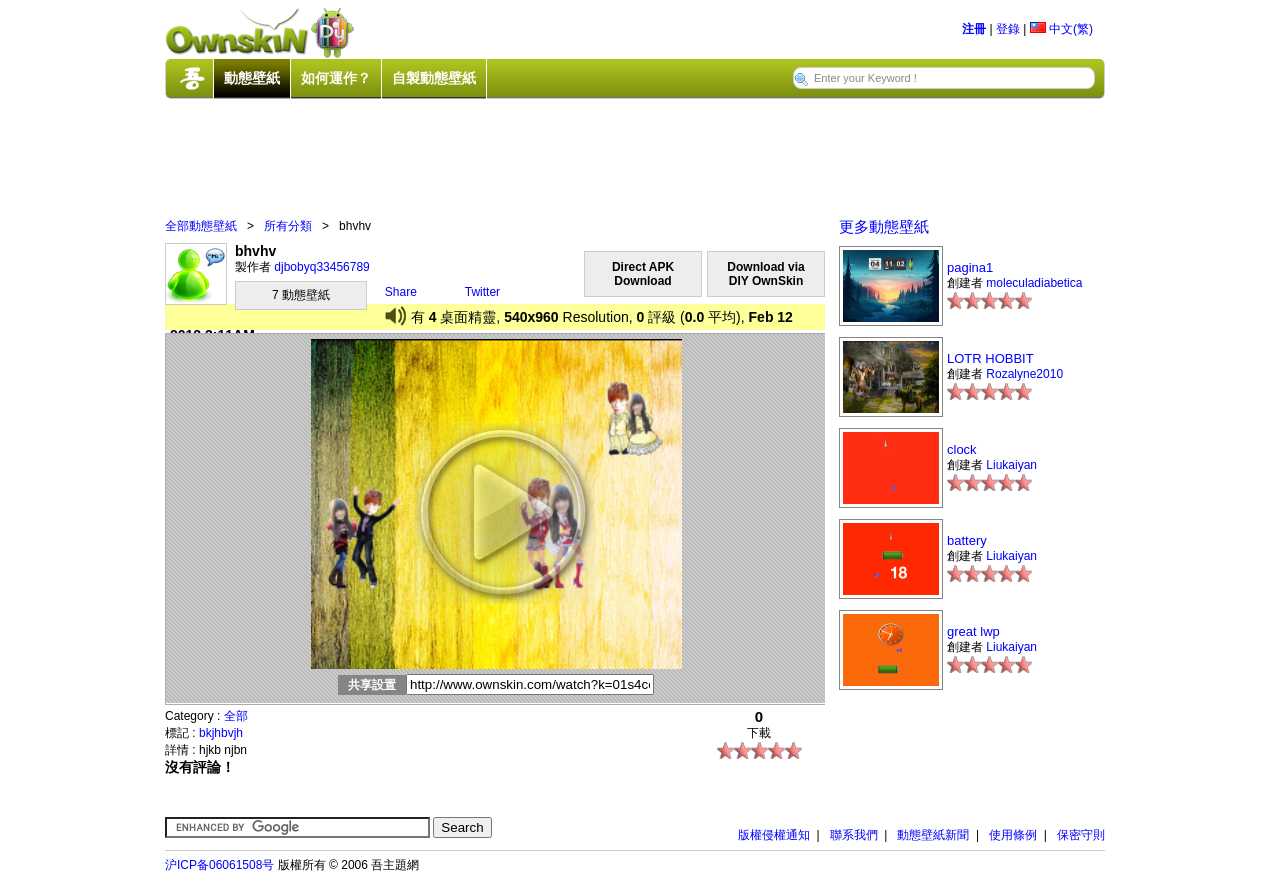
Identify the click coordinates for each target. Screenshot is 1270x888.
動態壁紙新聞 (933, 835)
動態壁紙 (252, 78)
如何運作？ (336, 78)
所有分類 (288, 226)
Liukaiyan (1011, 465)
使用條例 (1013, 835)
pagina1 (970, 267)
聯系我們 (854, 835)
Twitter (482, 292)
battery (967, 540)
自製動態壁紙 (434, 78)
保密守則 (1081, 835)
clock (962, 449)
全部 (236, 716)
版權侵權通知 (774, 835)
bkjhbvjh (221, 733)
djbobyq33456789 (321, 267)
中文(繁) (1061, 29)
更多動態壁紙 (884, 226)
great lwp (973, 631)
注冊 (974, 29)
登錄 (1008, 29)
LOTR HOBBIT (990, 358)
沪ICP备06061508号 (219, 865)
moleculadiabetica (1034, 283)
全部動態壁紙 (201, 226)
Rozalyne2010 (1024, 374)
